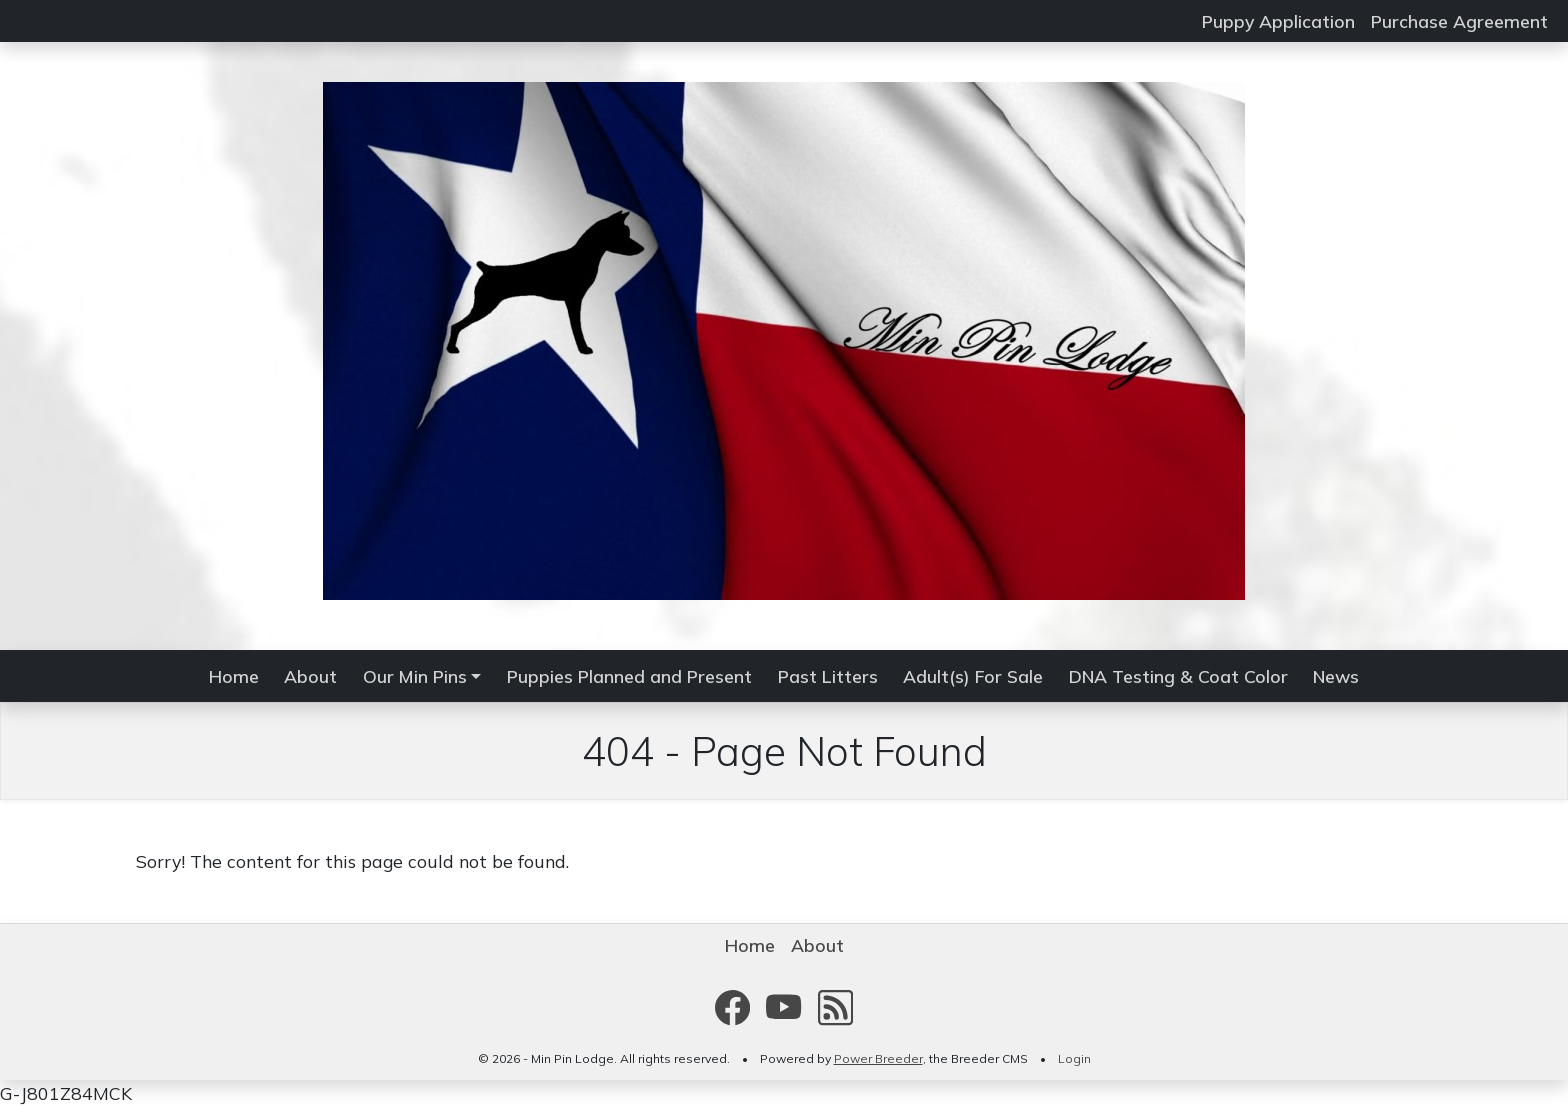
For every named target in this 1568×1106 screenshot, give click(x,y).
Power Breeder (878, 1058)
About (310, 676)
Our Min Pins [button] (415, 676)
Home (234, 676)
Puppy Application (1278, 21)
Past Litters (828, 676)
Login (1074, 1058)
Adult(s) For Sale (973, 676)
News (1336, 676)
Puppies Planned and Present (629, 676)
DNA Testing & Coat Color (1178, 676)
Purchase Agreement (1459, 21)
